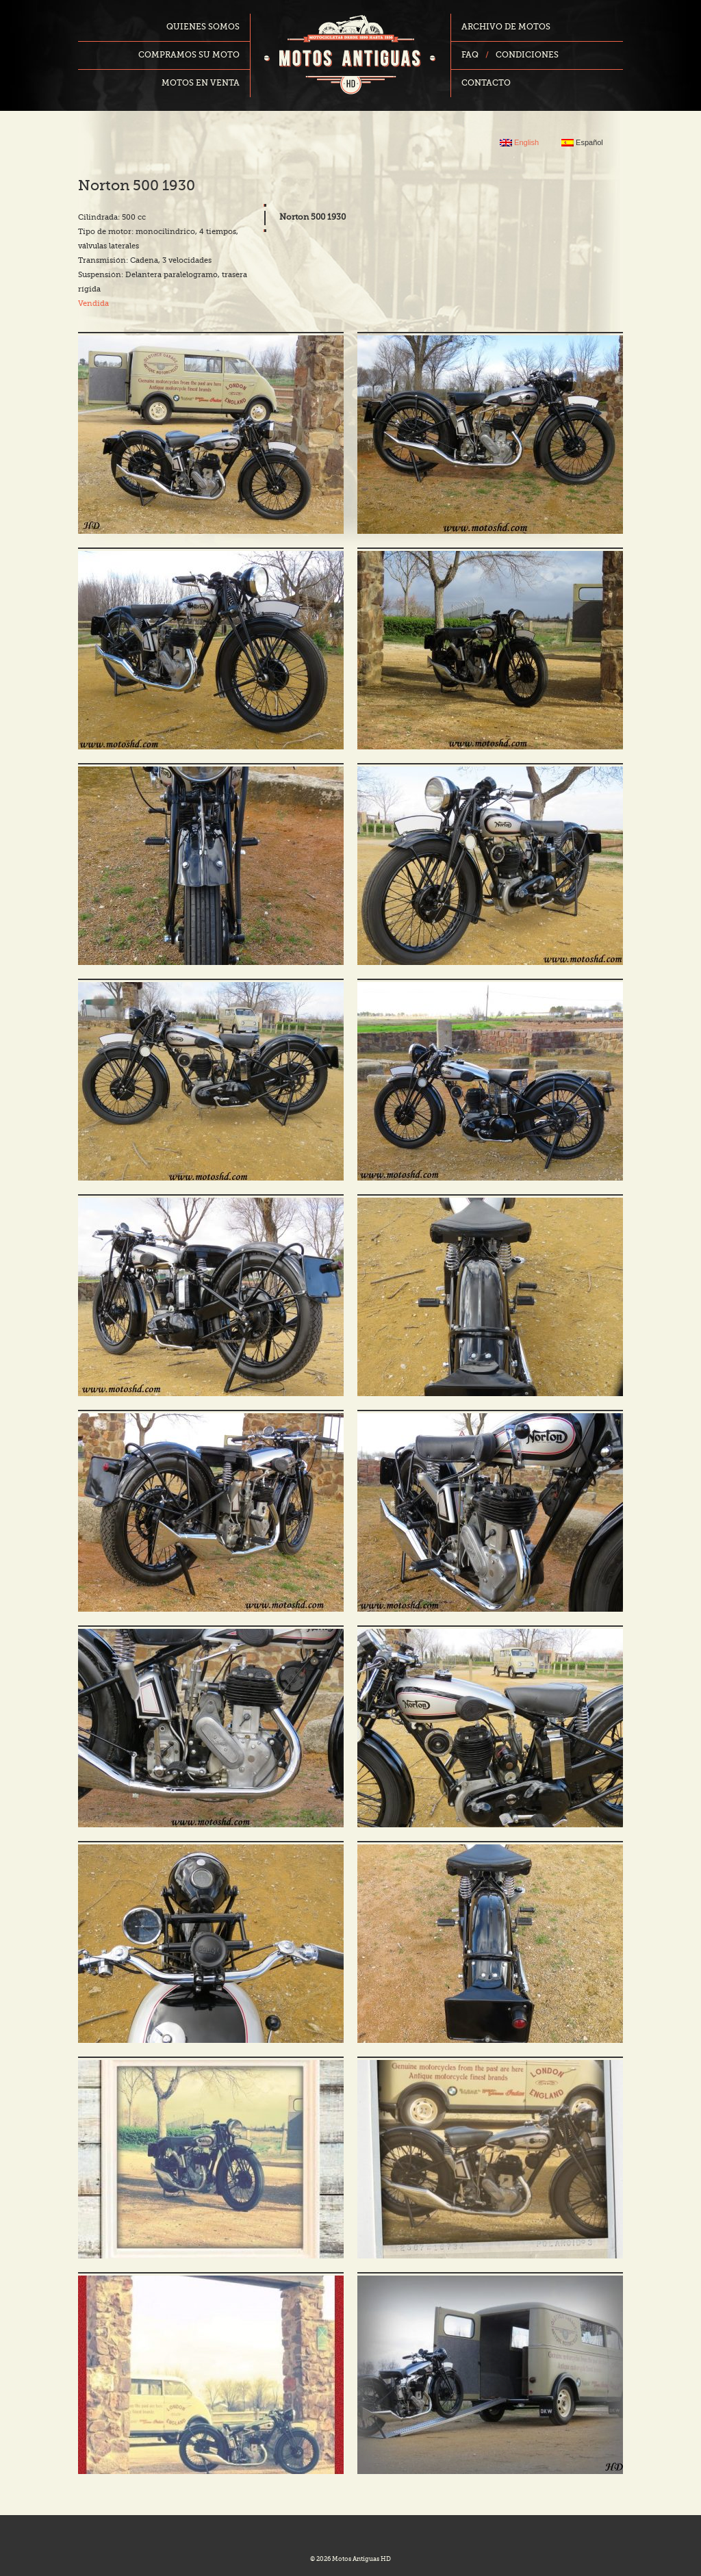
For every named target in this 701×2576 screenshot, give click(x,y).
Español (582, 142)
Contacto (486, 83)
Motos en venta (201, 83)
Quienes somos (203, 27)
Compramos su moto (189, 55)
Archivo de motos (505, 27)
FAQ (470, 55)
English (519, 142)
